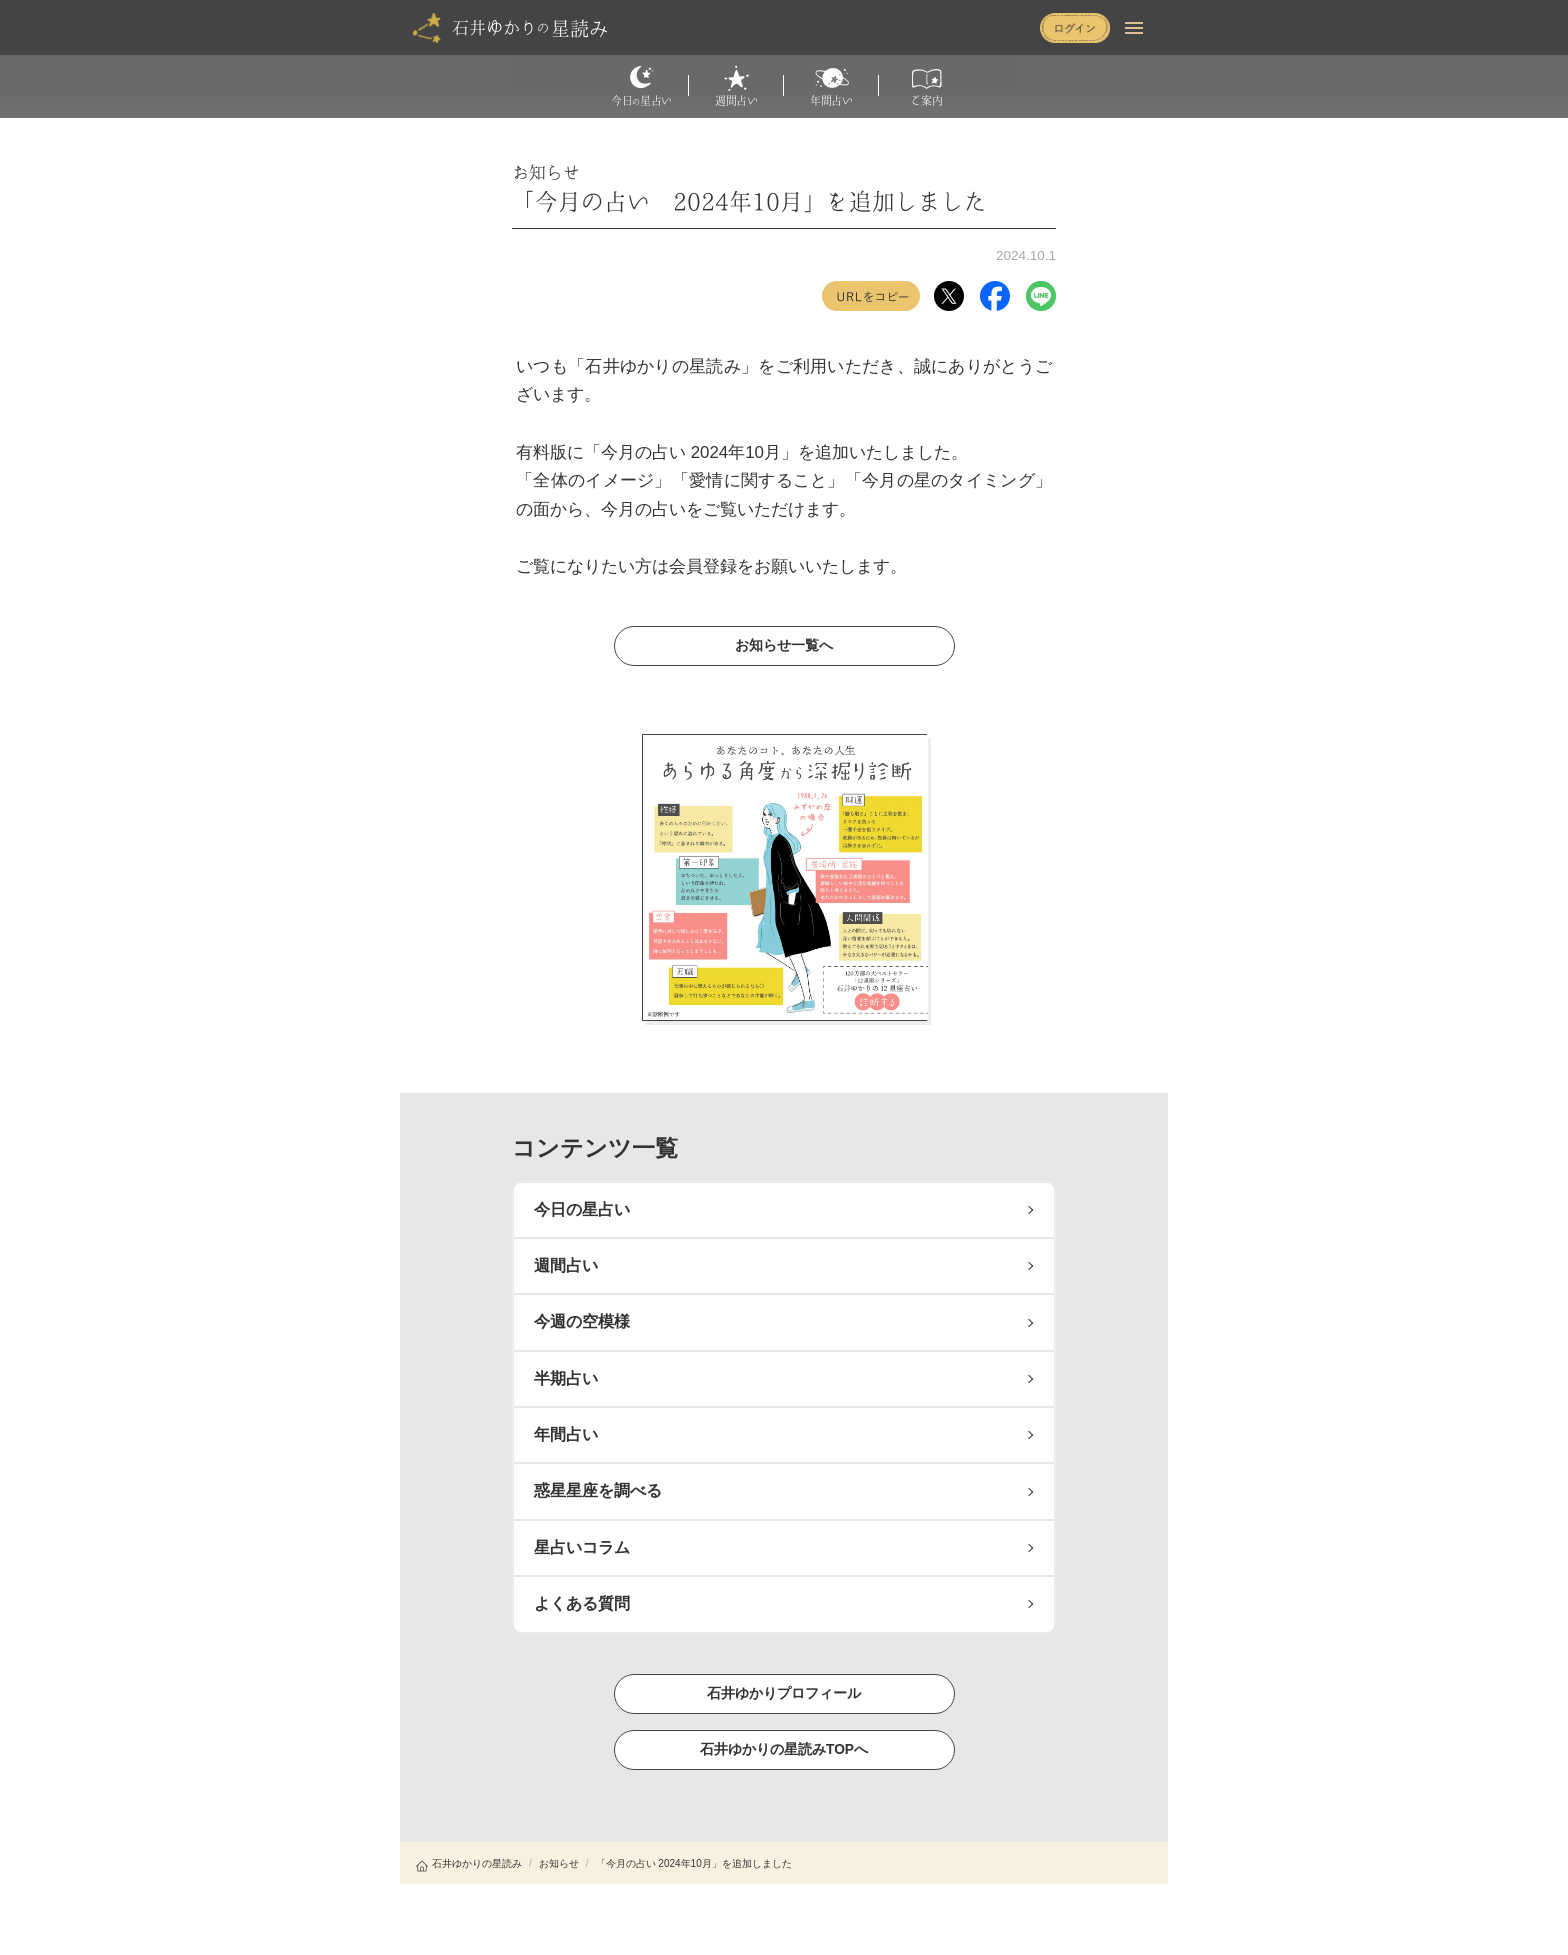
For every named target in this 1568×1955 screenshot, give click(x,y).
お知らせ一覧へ (784, 645)
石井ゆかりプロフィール (784, 1692)
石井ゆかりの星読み (469, 1863)
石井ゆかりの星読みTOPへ (784, 1748)
